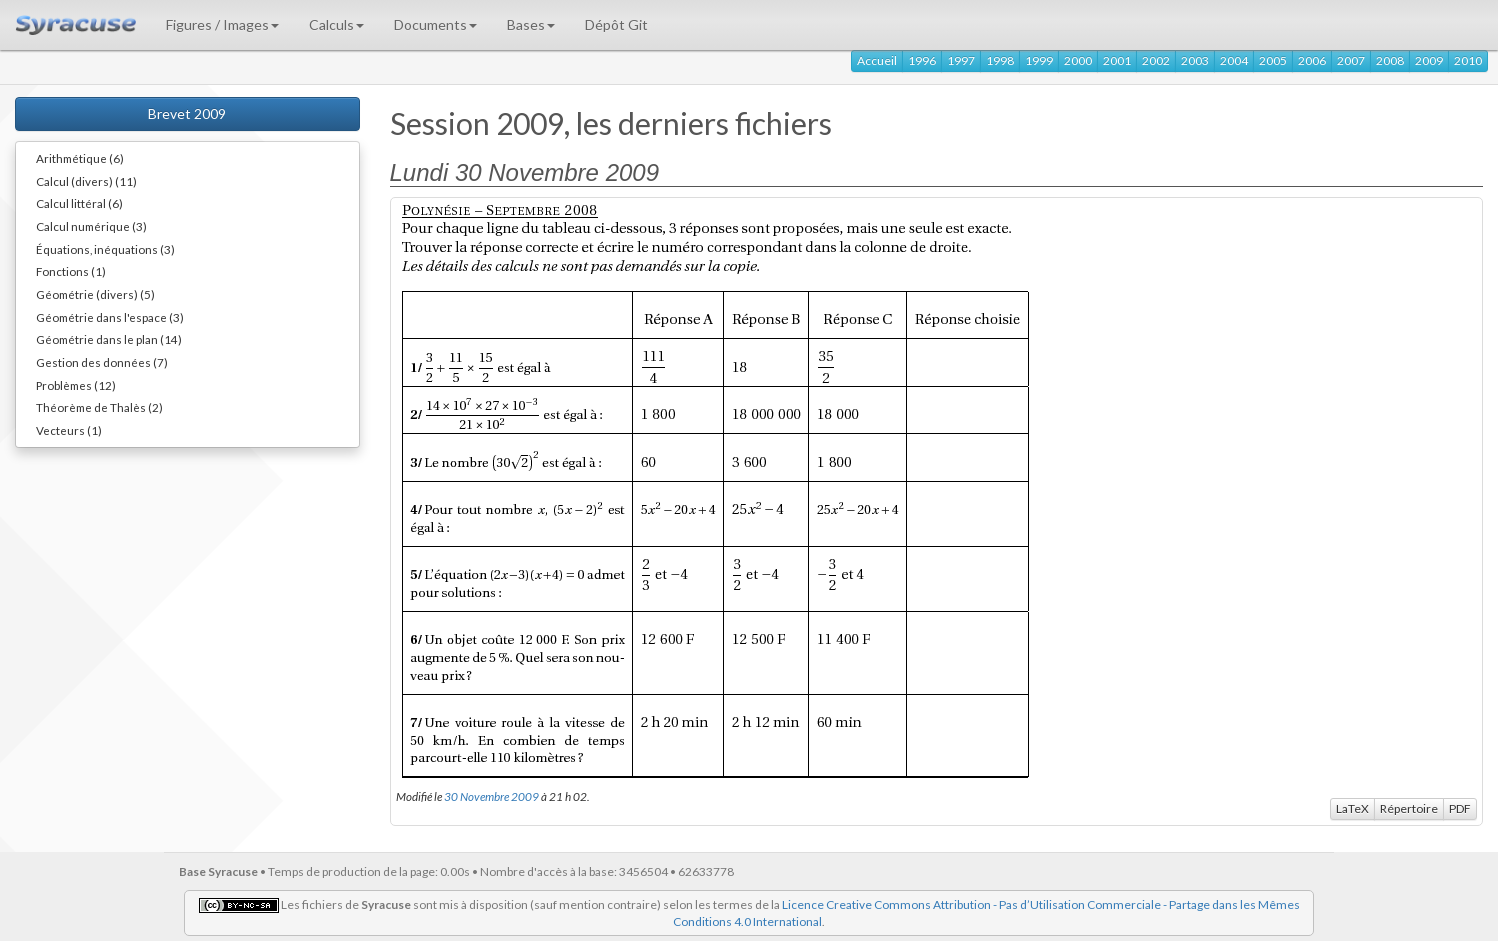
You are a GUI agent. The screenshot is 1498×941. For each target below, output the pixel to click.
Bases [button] (531, 24)
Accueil (877, 60)
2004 (1234, 60)
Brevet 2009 (187, 113)
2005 (1273, 60)
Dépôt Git (616, 24)
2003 (1195, 60)
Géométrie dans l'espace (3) (110, 317)
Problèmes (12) (76, 385)
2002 (1156, 60)
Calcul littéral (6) (79, 203)
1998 (1000, 60)
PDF (1460, 808)
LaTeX (1352, 808)
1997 (961, 60)
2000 (1078, 60)
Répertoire (1409, 808)
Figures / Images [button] (222, 24)
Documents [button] (435, 24)
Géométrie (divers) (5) (95, 294)
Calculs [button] (336, 24)
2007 (1351, 60)
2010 (1468, 60)
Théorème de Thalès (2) (99, 407)
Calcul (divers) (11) (86, 181)
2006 (1312, 60)
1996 (922, 60)
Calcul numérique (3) (91, 226)
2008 (1390, 60)
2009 (1429, 60)
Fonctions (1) (71, 271)
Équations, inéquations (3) (105, 249)
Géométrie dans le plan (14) (109, 339)
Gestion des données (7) (102, 362)
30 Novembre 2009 (491, 796)
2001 (1117, 60)
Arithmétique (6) (80, 158)
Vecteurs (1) (69, 430)
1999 (1039, 60)
